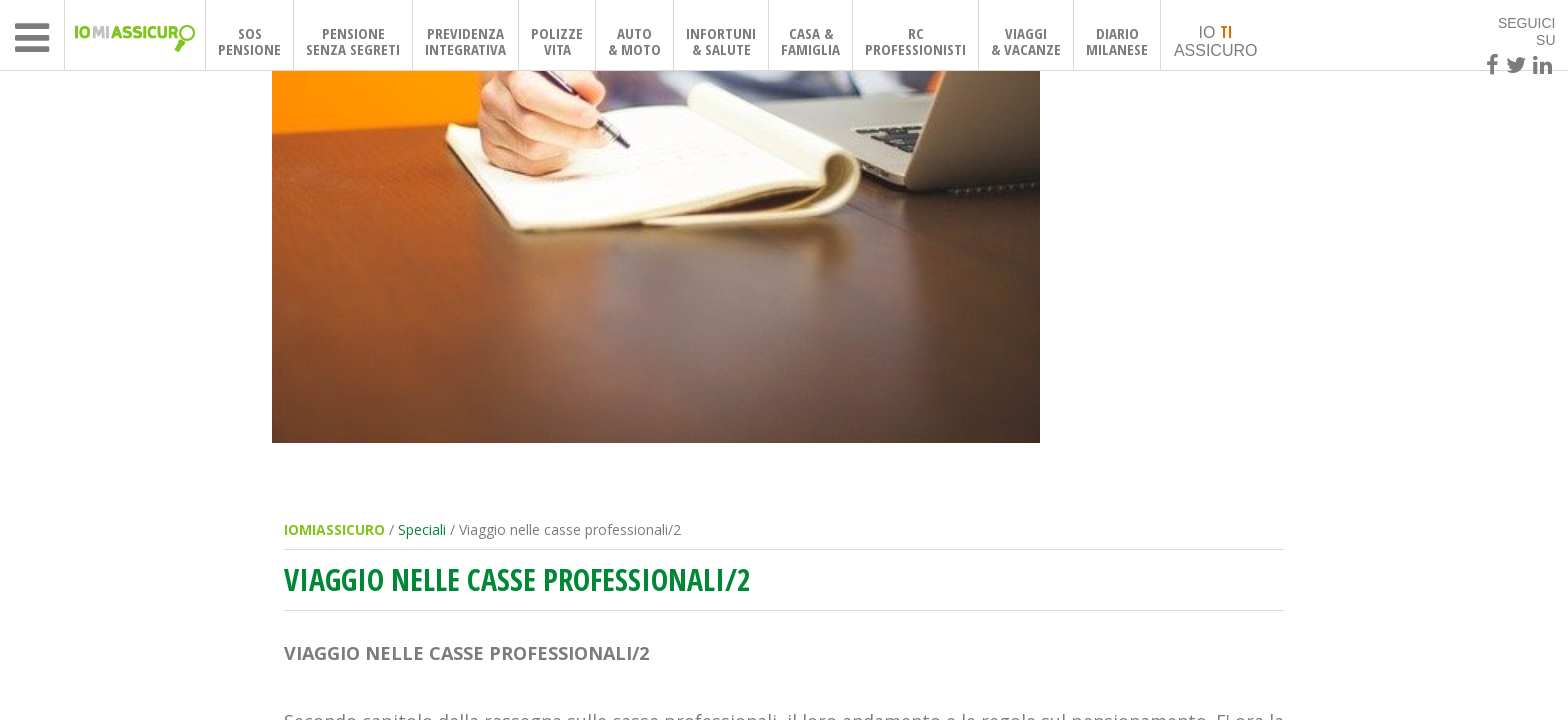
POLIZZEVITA (557, 41)
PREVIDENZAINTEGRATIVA (465, 41)
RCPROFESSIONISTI (915, 41)
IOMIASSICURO (334, 529)
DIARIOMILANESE (1117, 41)
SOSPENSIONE (249, 41)
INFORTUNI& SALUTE (721, 41)
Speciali (422, 529)
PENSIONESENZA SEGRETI (353, 41)
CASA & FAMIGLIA (810, 41)
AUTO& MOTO (634, 41)
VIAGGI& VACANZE (1026, 41)
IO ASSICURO (1216, 40)
